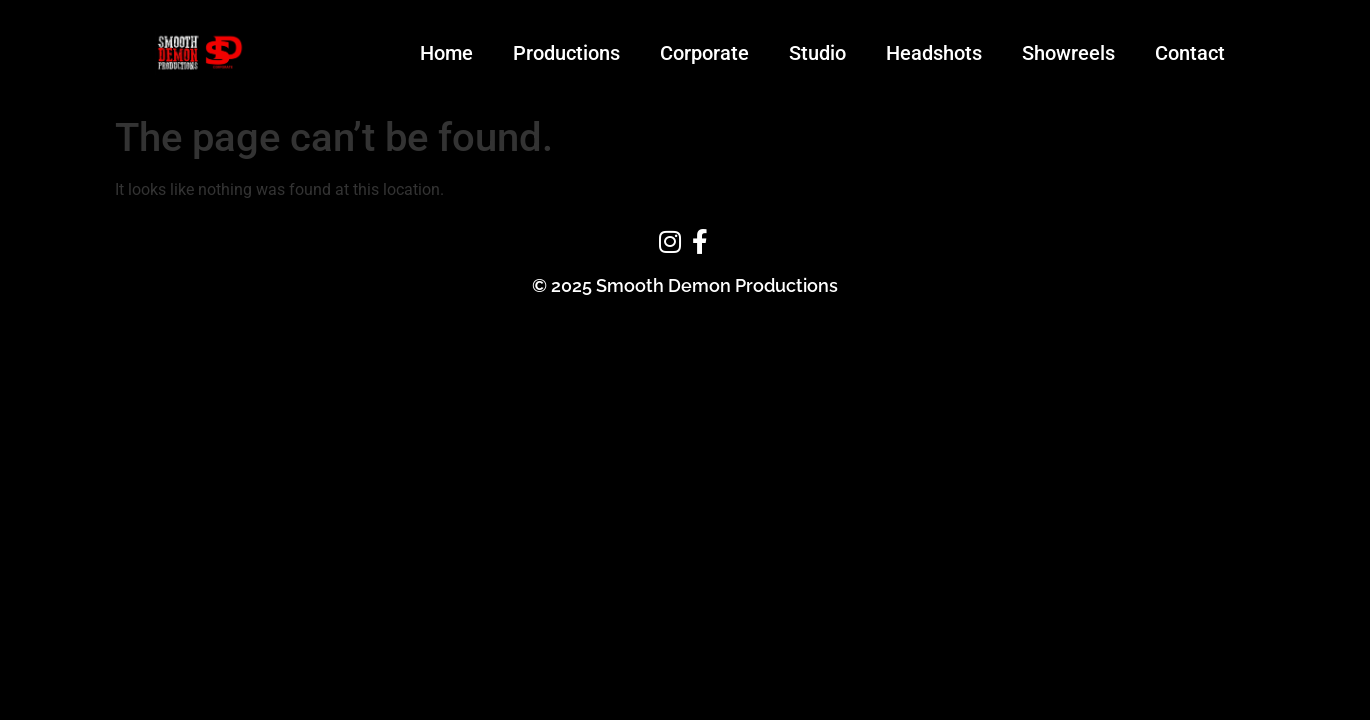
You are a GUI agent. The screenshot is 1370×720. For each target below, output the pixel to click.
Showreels (1068, 53)
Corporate (704, 53)
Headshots (934, 53)
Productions (566, 53)
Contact (1190, 53)
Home (446, 53)
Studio (817, 53)
